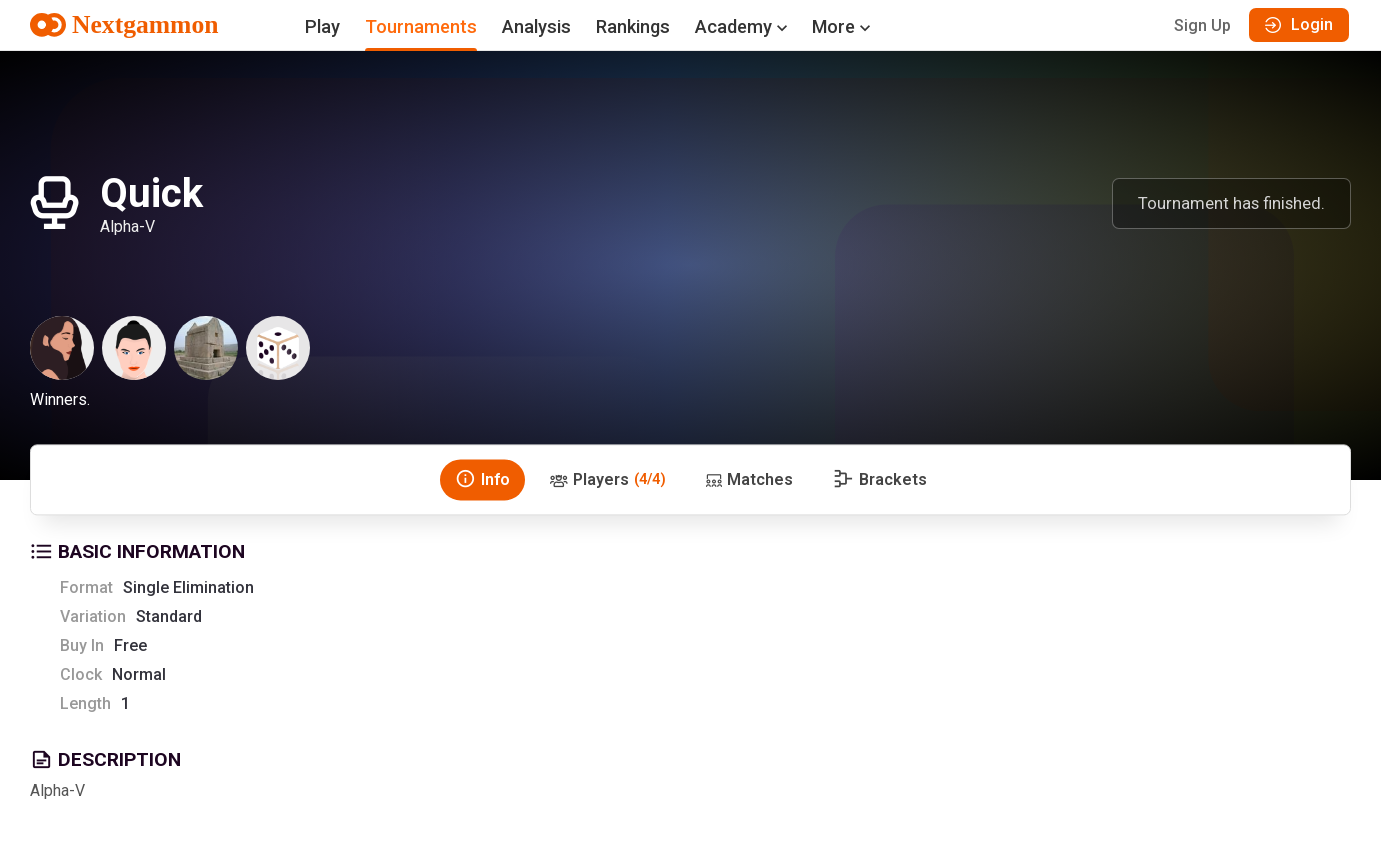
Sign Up (1202, 25)
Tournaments (421, 26)
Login (1299, 24)
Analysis (536, 26)
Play (322, 26)
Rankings (633, 26)
